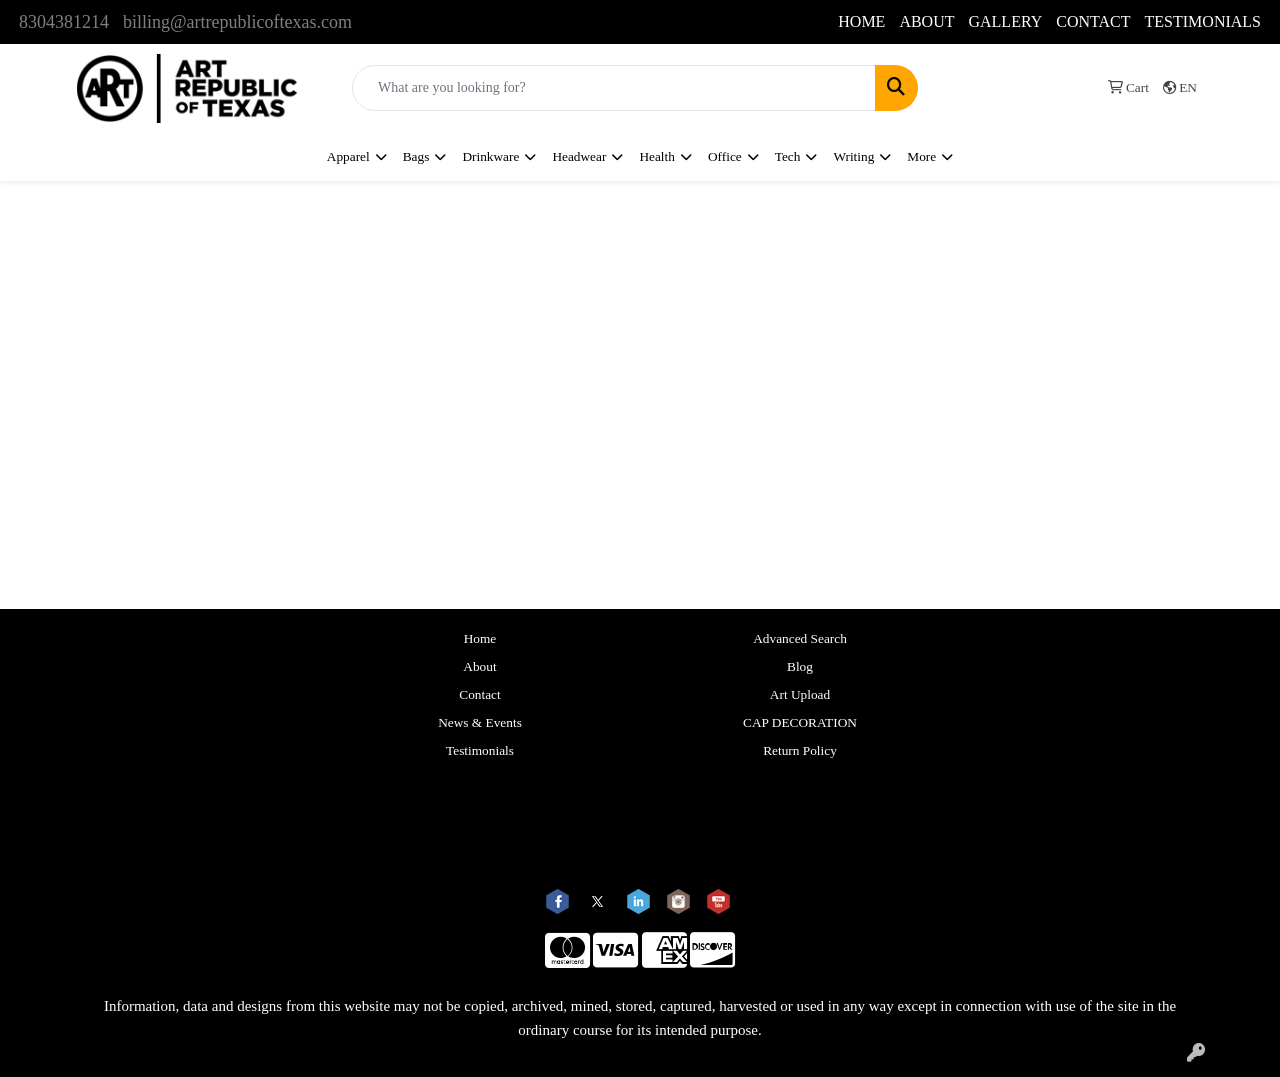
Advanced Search (800, 638)
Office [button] (725, 156)
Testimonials (480, 750)
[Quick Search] (614, 88)
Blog (800, 666)
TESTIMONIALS (1203, 21)
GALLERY (1005, 21)
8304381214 (64, 22)
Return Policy (800, 750)
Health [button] (657, 156)
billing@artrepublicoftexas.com (237, 22)
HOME (861, 21)
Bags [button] (416, 156)
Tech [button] (788, 156)
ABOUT (926, 21)
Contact (479, 694)
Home (480, 638)
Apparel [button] (348, 156)
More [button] (921, 156)
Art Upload (800, 694)
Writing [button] (853, 156)
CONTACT (1093, 21)
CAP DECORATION (800, 722)
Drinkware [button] (490, 156)
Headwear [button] (579, 156)
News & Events (480, 722)
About (479, 666)
